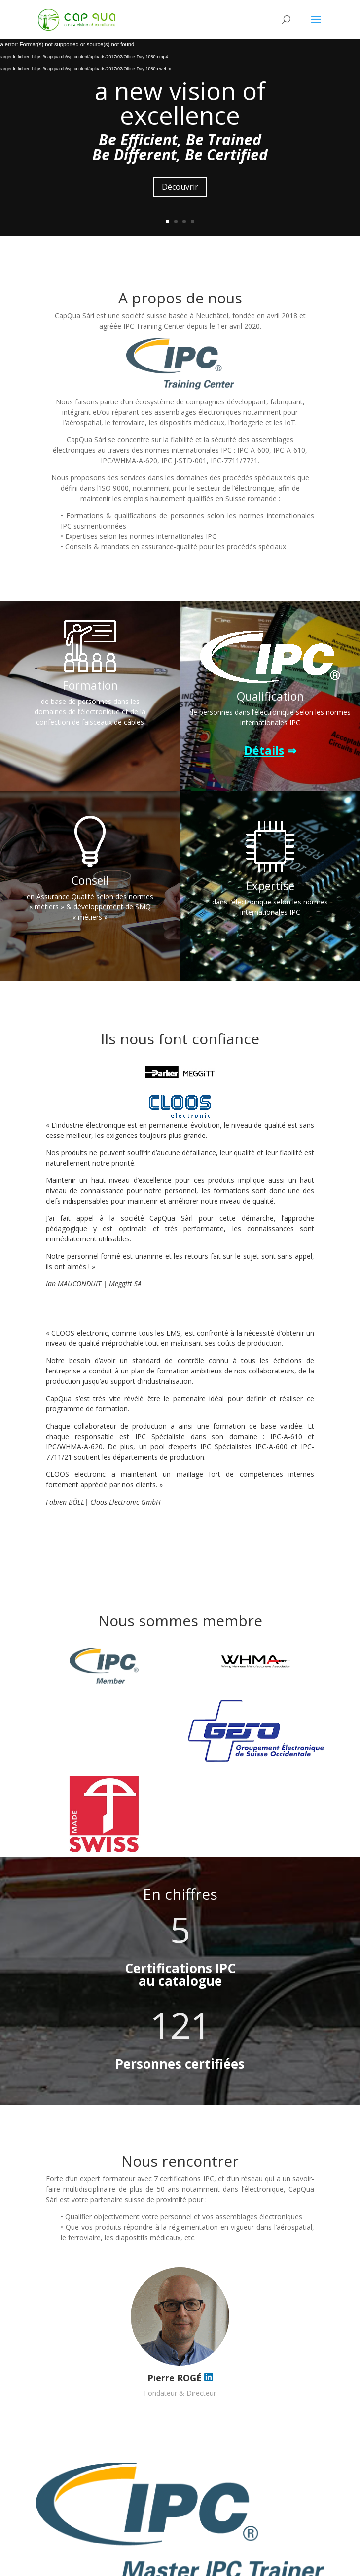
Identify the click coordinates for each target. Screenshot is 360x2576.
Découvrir (180, 186)
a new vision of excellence (180, 103)
